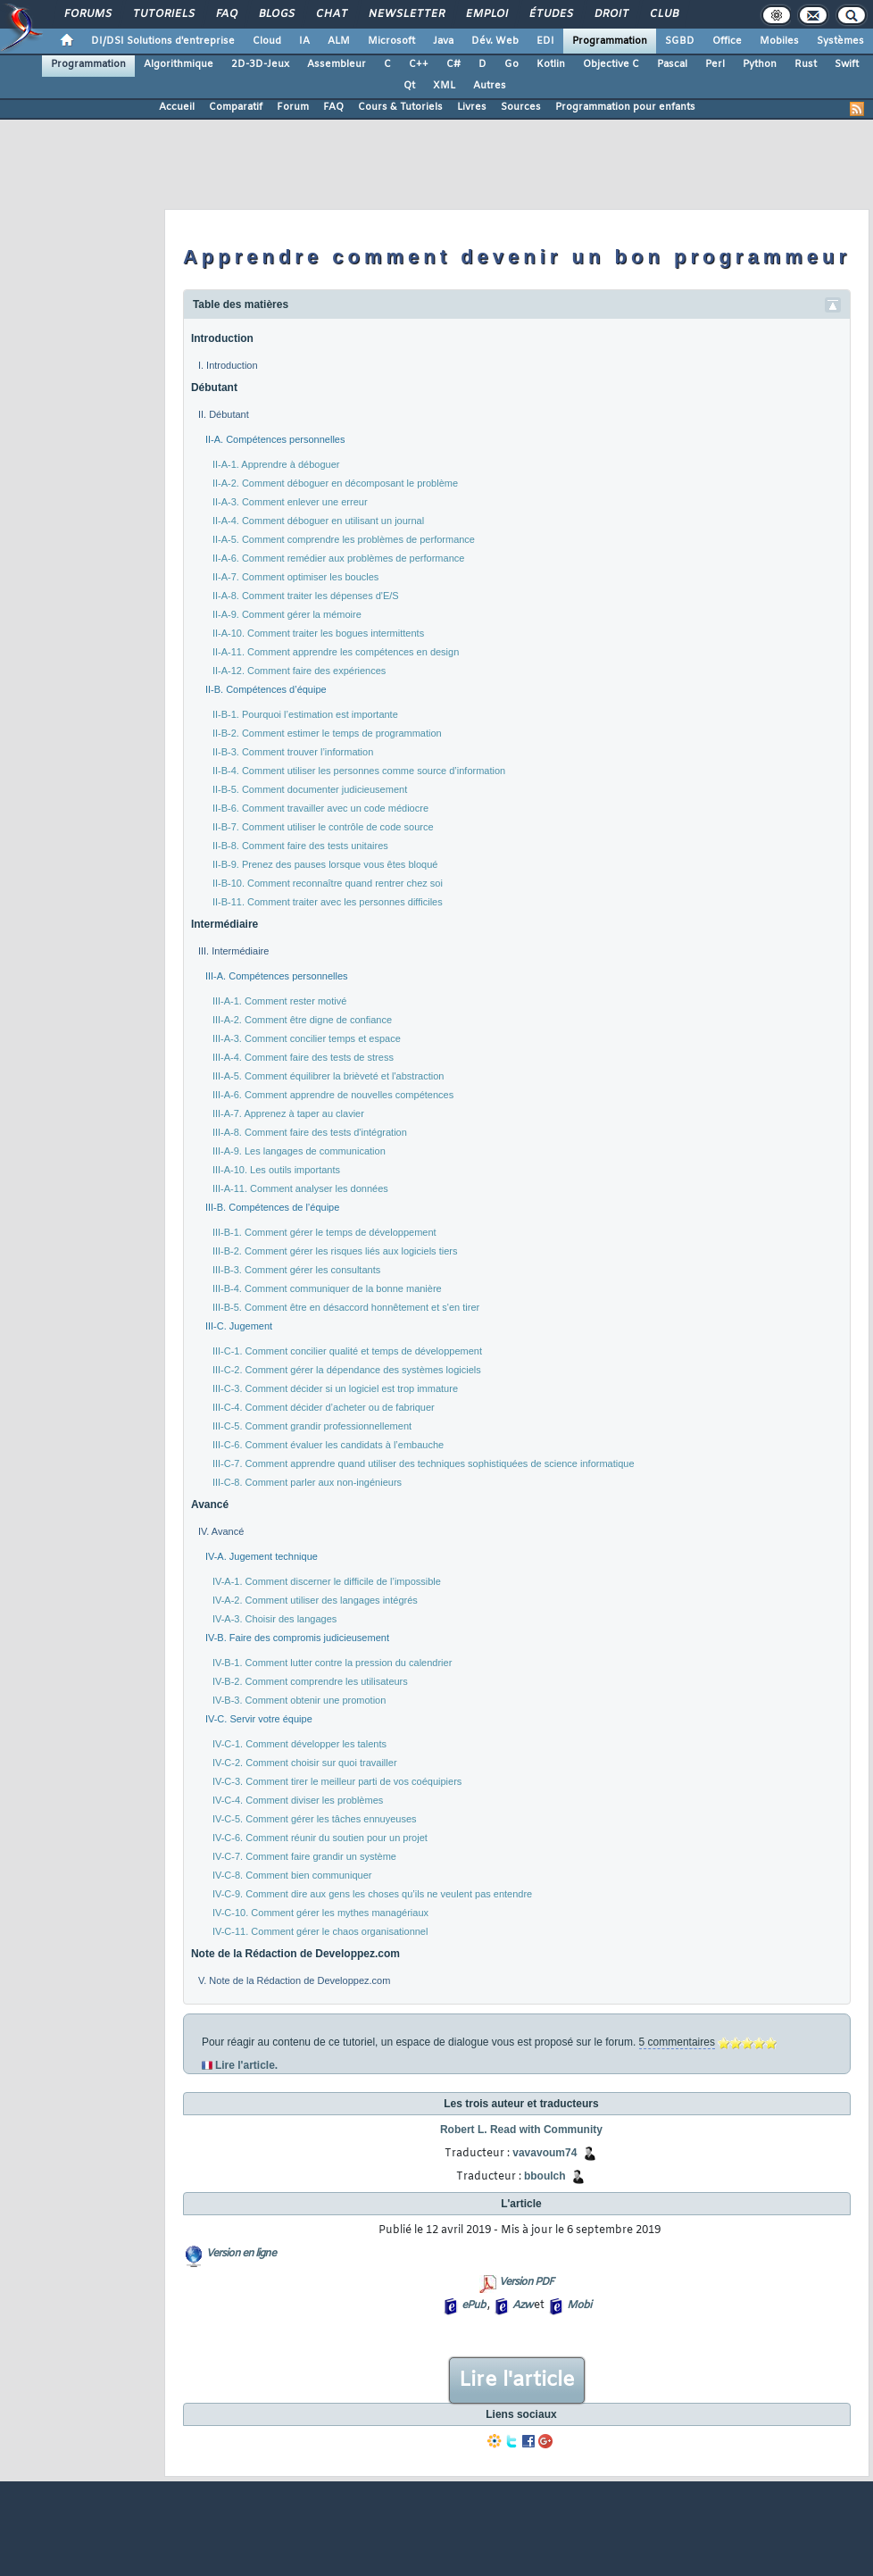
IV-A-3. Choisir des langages (274, 1618)
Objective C (611, 64)
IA (304, 41)
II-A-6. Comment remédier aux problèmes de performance (338, 558)
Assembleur (336, 64)
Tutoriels (162, 14)
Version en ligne (241, 2254)
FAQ (225, 14)
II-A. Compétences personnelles (275, 439)
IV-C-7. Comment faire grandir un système (304, 1856)
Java (443, 41)
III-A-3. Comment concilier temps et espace (306, 1038)
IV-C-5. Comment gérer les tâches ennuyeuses (314, 1818)
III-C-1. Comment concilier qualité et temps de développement (347, 1351)
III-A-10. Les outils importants (276, 1169)
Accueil (177, 107)
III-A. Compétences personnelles (276, 976)
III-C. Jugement (238, 1326)
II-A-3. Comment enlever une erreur (290, 501)
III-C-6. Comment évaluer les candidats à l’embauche (328, 1444)
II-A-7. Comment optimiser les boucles (295, 576)
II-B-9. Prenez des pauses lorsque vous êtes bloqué (325, 864)
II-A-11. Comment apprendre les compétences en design (335, 651)
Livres (471, 107)
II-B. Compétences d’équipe (266, 689)
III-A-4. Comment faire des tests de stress (303, 1057)
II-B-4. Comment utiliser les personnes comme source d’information (358, 770)
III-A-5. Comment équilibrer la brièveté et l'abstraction (328, 1076)
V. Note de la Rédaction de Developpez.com (294, 1980)
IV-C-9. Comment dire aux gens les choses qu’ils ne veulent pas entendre (372, 1893)
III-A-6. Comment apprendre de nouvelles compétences (332, 1094)
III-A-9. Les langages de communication (299, 1151)
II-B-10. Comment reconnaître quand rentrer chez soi (327, 883)
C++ (418, 64)
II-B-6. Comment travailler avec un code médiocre (320, 808)
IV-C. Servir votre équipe (258, 1718)
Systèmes (840, 41)
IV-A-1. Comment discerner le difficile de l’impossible (326, 1581)
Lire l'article (517, 2380)
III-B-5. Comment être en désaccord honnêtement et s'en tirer (345, 1307)
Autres (489, 85)
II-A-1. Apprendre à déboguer (275, 464)
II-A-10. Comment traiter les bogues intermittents (318, 633)
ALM (339, 41)
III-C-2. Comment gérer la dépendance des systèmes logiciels (346, 1369)
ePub (473, 2305)
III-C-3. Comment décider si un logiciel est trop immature (335, 1388)
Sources (521, 107)
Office (727, 41)
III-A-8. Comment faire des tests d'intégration (309, 1132)
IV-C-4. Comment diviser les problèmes (297, 1800)
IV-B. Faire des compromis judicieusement (297, 1637)
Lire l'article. (246, 2065)
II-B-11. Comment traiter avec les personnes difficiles (327, 901)
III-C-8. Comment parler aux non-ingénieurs (307, 1482)
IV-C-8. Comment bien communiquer (292, 1875)
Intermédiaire (224, 924)
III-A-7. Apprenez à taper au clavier (288, 1113)
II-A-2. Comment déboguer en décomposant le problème (335, 483)
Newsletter (405, 14)
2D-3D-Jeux (260, 64)
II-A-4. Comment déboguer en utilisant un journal (318, 520)
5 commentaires (677, 2042)
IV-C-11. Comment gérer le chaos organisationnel (320, 1931)
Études (550, 14)
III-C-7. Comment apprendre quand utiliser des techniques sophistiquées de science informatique (423, 1463)
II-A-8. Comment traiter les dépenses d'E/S (305, 595)
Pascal (672, 64)
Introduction (222, 338)
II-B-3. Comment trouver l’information (292, 751)
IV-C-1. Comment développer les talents (299, 1743)
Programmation (609, 41)
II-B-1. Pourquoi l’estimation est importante (305, 714)
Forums (87, 14)
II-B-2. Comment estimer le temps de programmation (327, 733)
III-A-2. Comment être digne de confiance (302, 1019)
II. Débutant (223, 414)
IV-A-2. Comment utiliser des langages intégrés (315, 1600)
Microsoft (391, 41)
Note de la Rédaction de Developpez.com (295, 1953)
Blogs (275, 14)
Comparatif (235, 107)
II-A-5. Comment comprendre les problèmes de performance (343, 539)
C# (453, 64)
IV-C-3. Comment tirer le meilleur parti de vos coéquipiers (336, 1781)
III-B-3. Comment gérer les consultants (296, 1269)
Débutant (214, 387)
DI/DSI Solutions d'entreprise (163, 41)
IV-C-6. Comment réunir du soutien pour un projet (320, 1837)
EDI (545, 41)
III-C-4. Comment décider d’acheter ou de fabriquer (323, 1407)
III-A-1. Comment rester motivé (279, 1001)
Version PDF (526, 2282)
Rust (805, 64)
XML (444, 85)
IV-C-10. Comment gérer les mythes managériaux (320, 1912)
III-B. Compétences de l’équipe (272, 1207)
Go (511, 64)
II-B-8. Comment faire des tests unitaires (300, 845)
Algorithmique (178, 64)
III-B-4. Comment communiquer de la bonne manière (327, 1288)
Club (663, 14)
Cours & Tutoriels (400, 107)
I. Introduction (228, 365)
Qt (409, 85)
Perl (715, 64)
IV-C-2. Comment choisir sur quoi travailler (304, 1762)
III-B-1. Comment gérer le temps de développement (324, 1232)
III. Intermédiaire (233, 951)
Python (760, 64)
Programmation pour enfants (625, 107)
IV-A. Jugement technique (261, 1556)
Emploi (486, 14)
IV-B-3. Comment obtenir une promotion (299, 1700)
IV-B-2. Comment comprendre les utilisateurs (310, 1681)
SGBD (679, 41)
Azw (522, 2305)
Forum (293, 107)
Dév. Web (495, 41)
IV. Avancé (221, 1531)
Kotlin (550, 64)
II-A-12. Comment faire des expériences (299, 670)
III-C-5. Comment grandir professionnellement (312, 1426)
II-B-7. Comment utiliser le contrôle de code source (323, 826)
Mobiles (779, 41)
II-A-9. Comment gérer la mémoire (287, 614)
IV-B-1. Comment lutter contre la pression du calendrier (332, 1662)
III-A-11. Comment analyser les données (300, 1188)
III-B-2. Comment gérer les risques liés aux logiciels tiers (334, 1251)
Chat (330, 14)
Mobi (579, 2305)
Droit (610, 14)
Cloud (267, 41)
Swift (847, 64)
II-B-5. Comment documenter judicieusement (309, 789)
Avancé (210, 1504)
